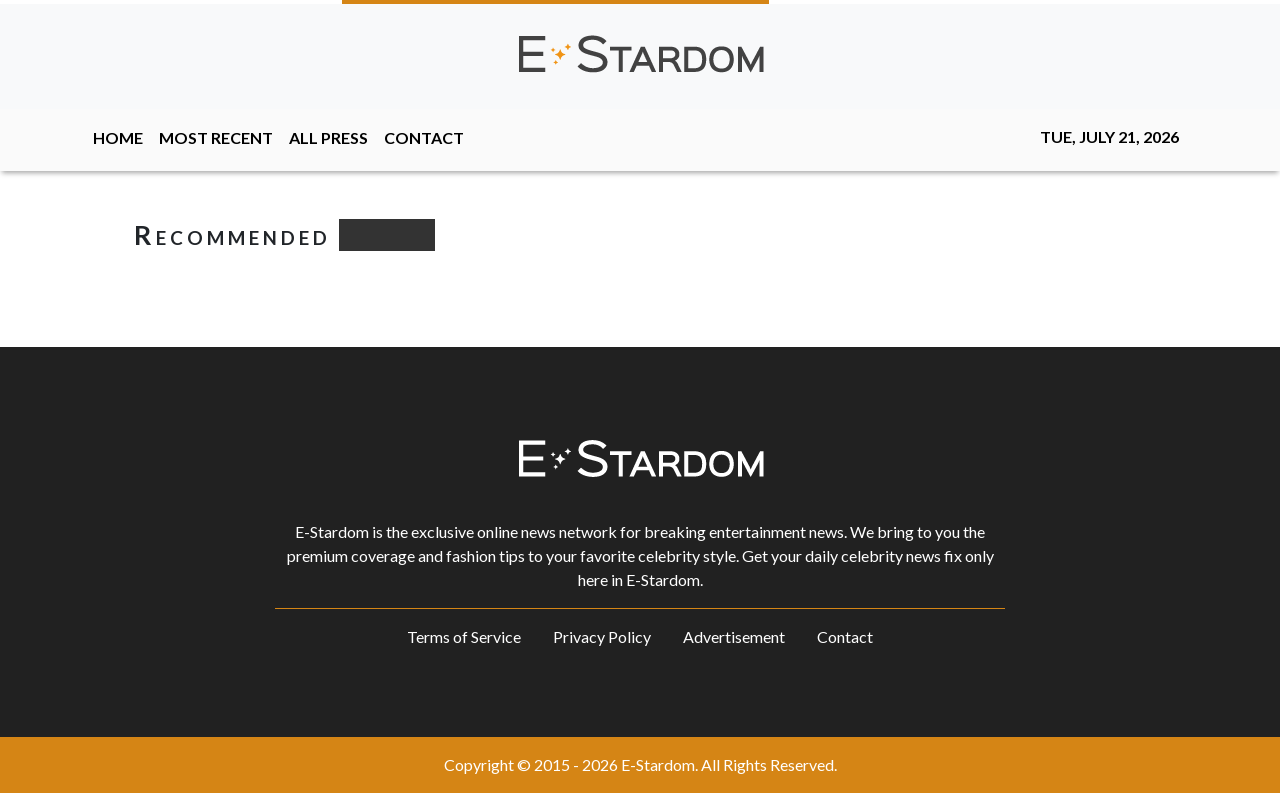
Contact (845, 636)
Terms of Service (464, 636)
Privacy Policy (602, 636)
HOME (118, 137)
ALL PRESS (328, 137)
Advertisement (734, 636)
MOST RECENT (216, 137)
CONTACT (424, 137)
